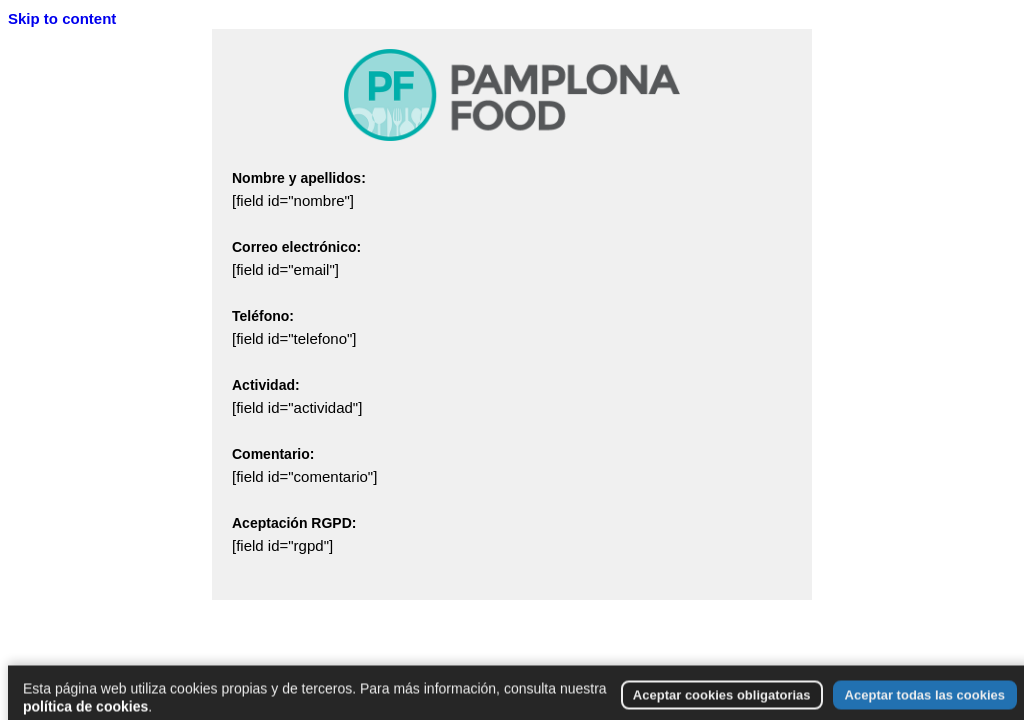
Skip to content (62, 18)
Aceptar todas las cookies (925, 703)
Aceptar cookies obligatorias (722, 703)
